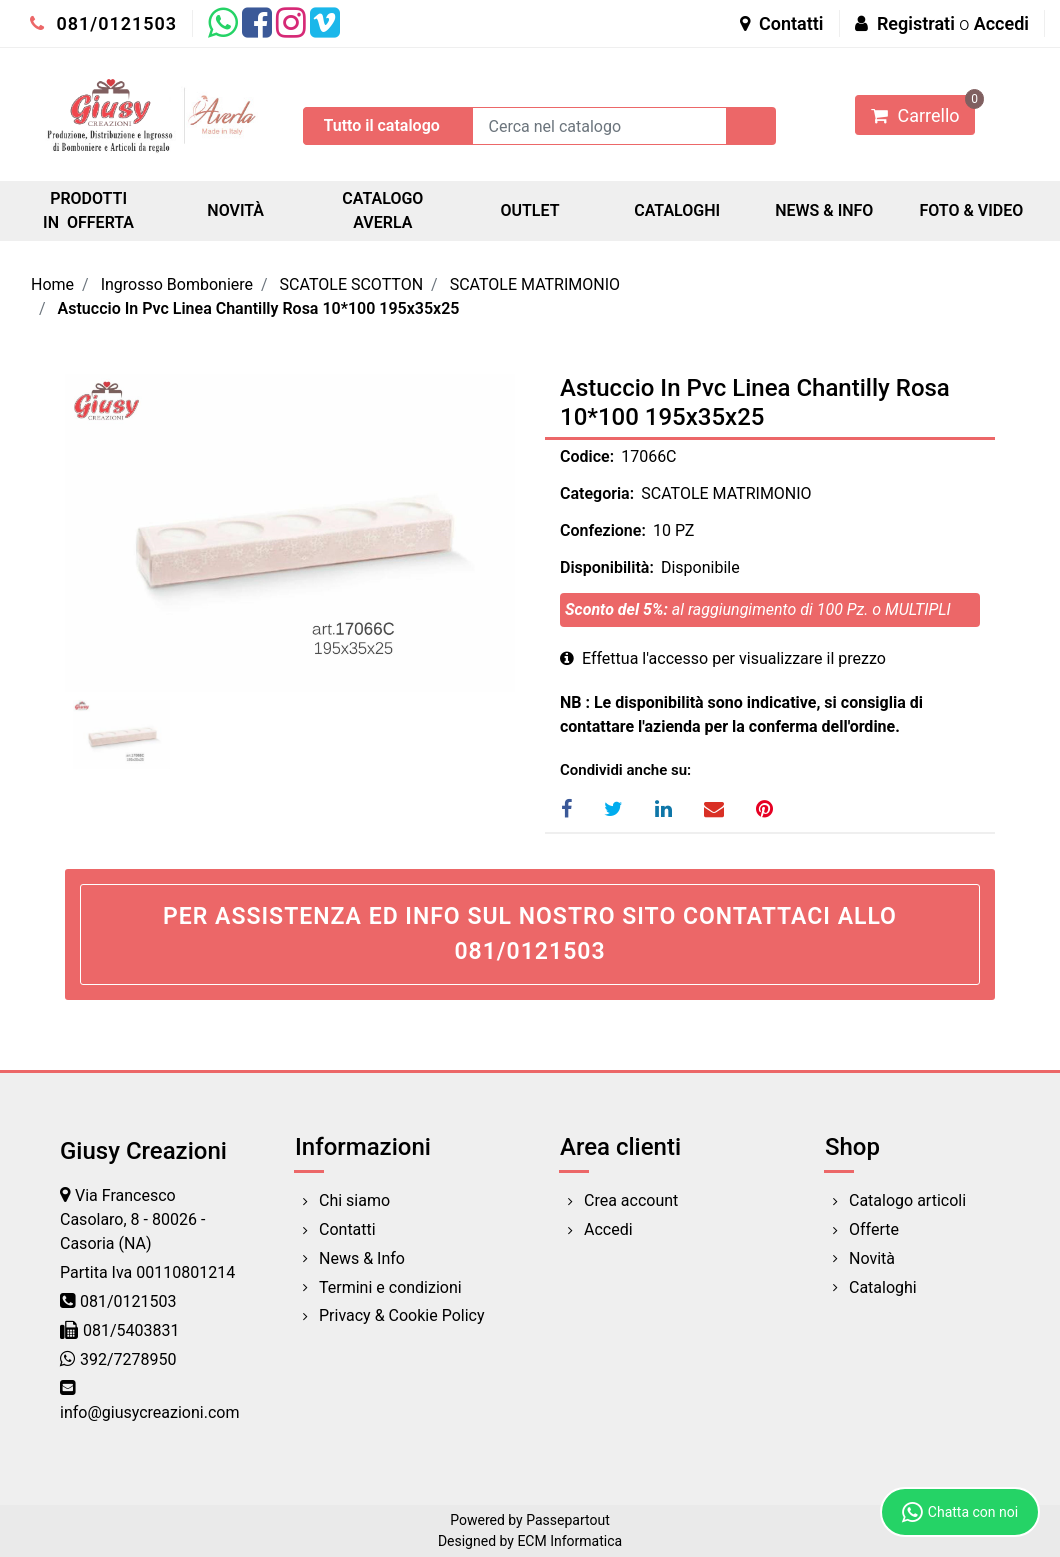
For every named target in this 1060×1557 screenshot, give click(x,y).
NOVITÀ (235, 210)
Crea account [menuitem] (631, 1200)
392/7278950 (128, 1359)
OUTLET (529, 210)
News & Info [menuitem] (362, 1258)
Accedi (1001, 23)
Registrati (916, 23)
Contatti (782, 23)
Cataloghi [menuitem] (883, 1287)
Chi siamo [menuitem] (354, 1200)
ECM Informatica (569, 1541)
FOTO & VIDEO (971, 210)
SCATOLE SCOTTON (352, 284)
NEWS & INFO (824, 210)
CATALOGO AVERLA (382, 210)
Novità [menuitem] (872, 1258)
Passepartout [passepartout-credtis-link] (568, 1520)
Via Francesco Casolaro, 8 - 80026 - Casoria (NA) (132, 1219)
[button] (751, 126)
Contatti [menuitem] (347, 1229)
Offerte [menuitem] (874, 1229)
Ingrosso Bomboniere (177, 284)
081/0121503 (103, 23)
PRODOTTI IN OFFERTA (88, 210)
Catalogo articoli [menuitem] (907, 1200)
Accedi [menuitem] (608, 1229)
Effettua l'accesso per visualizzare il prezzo (723, 658)
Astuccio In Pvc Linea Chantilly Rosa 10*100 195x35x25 (259, 308)
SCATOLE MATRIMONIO (535, 284)
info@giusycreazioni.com (149, 1412)
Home (52, 284)
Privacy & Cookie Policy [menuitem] (402, 1315)
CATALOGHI (677, 210)
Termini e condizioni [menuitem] (390, 1287)
